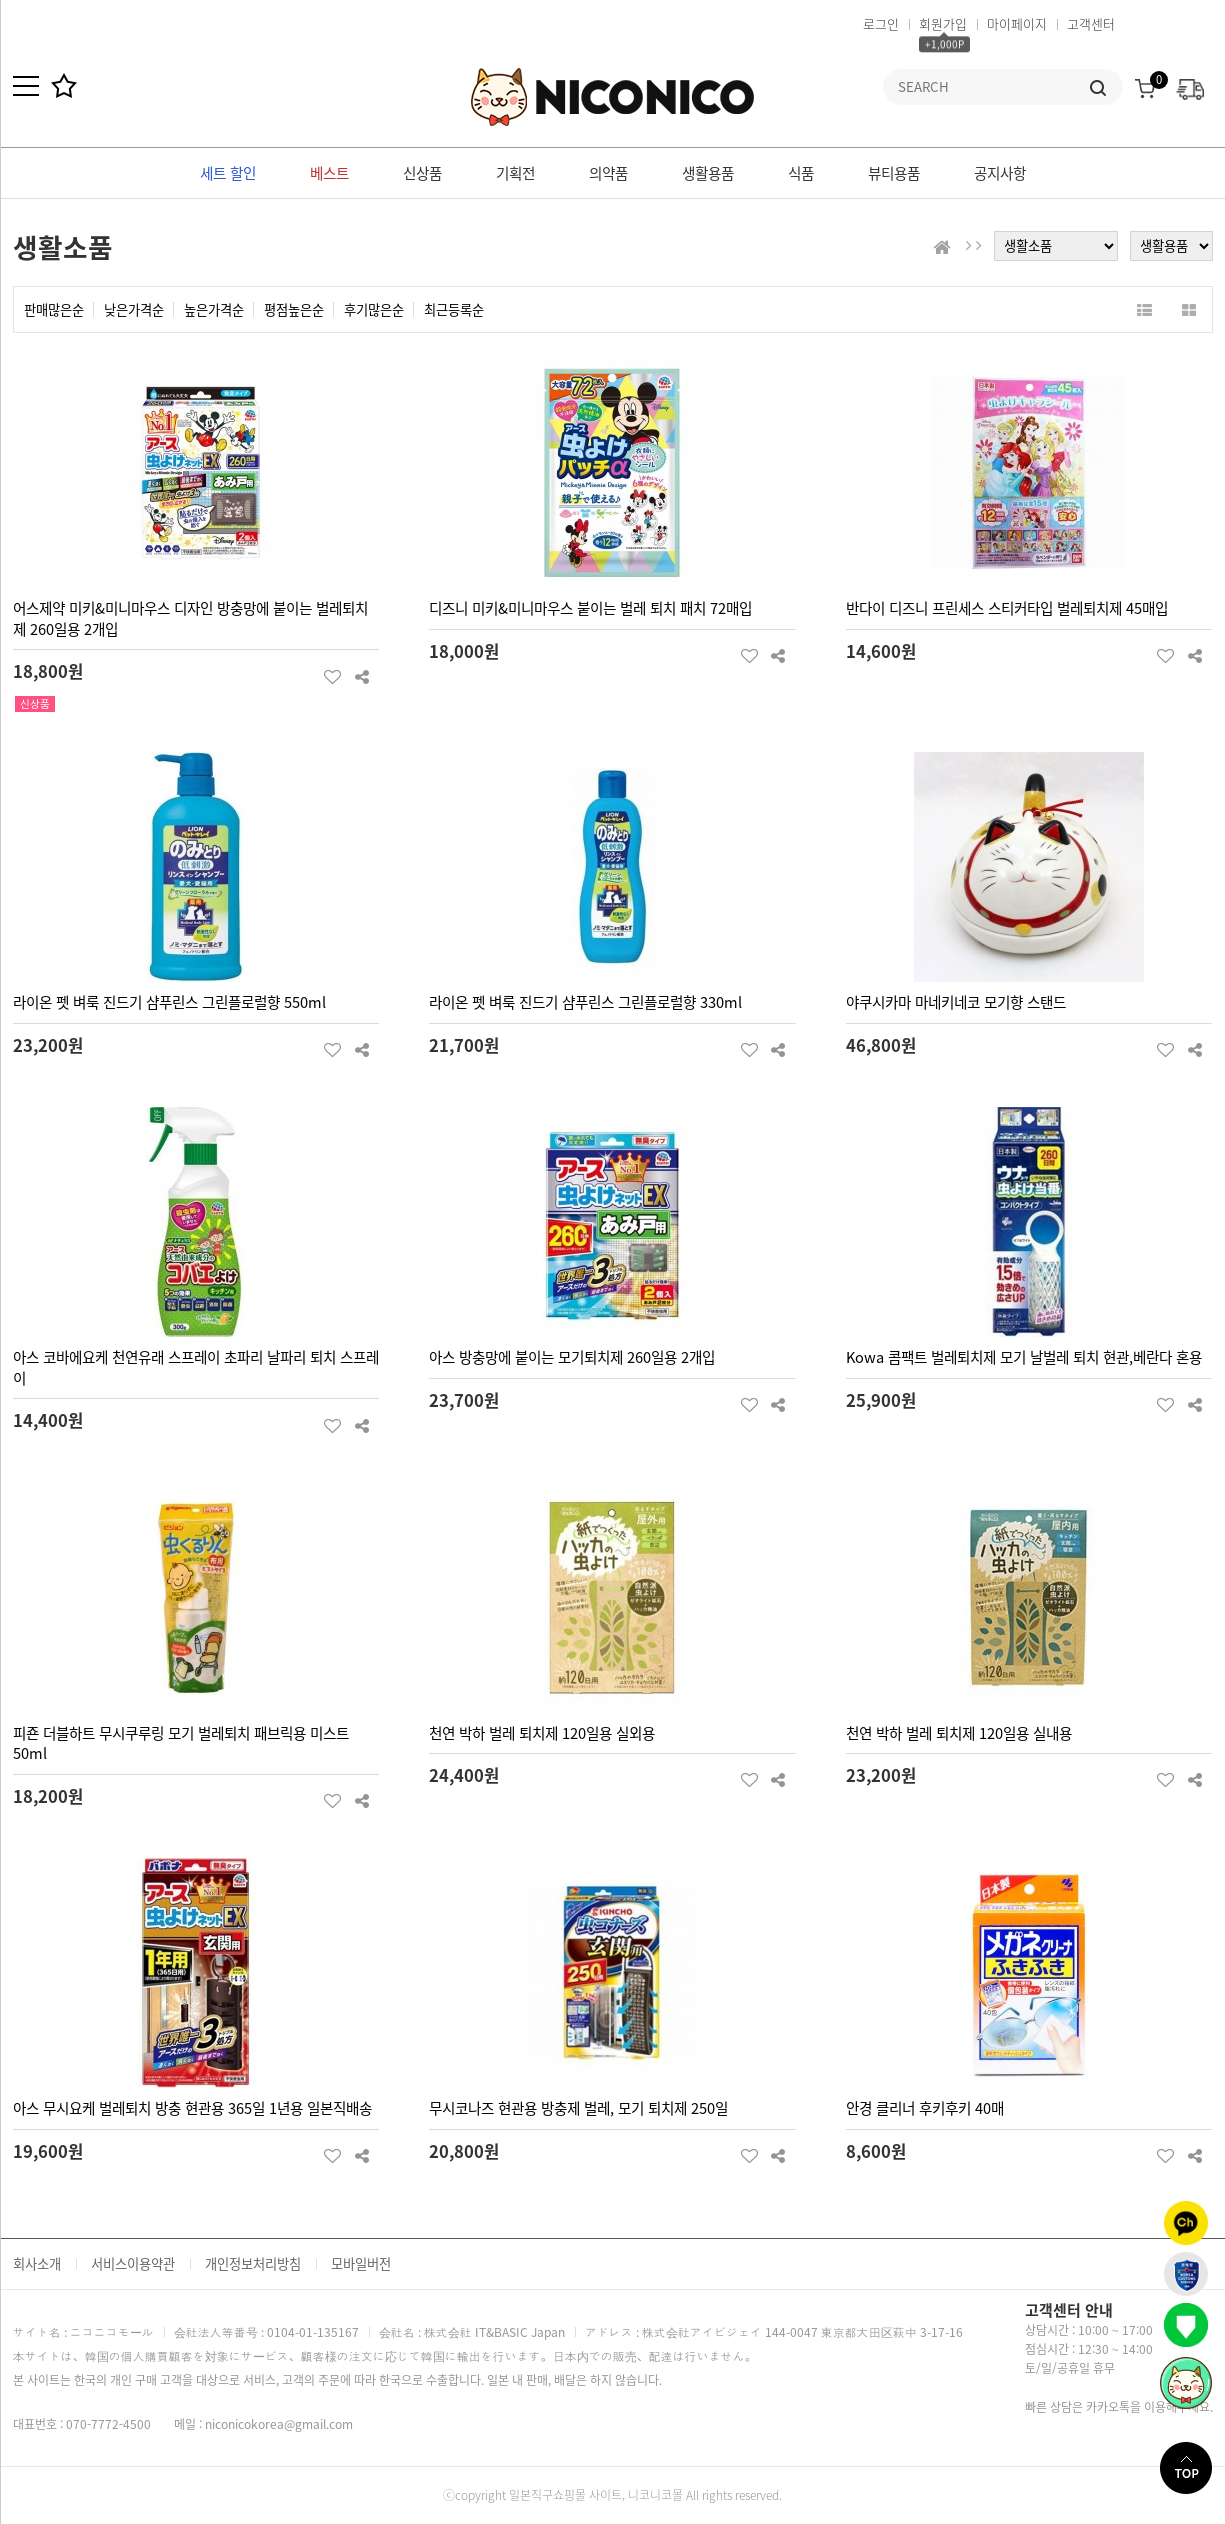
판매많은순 (54, 309)
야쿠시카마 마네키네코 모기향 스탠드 (956, 1002)
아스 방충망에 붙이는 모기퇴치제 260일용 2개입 (572, 1357)
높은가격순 (214, 309)
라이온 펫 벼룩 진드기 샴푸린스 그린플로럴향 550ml (169, 1002)
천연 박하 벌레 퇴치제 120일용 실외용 (542, 1733)
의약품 (608, 173)
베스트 (329, 173)
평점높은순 (294, 309)
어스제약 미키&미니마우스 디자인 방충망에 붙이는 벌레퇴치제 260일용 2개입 (190, 618)
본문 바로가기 (0, 0)
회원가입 (943, 23)
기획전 (515, 173)
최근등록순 (454, 309)
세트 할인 (228, 173)
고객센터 (1091, 23)
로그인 (881, 23)
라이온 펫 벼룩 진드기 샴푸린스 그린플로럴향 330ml (585, 1002)
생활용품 (708, 173)
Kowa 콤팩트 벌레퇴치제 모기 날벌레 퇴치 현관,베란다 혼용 (1024, 1357)
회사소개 (37, 2263)
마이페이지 (1017, 23)
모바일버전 (361, 2263)
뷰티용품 (894, 173)
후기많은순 (374, 309)
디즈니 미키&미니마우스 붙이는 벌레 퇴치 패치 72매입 (590, 608)
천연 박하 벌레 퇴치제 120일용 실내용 (959, 1733)
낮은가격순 (134, 309)
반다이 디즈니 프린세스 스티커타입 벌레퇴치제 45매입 (1007, 608)
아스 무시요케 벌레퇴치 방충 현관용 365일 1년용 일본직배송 (192, 2108)
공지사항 (1000, 173)
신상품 (422, 173)
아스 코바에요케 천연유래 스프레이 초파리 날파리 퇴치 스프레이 (196, 1367)
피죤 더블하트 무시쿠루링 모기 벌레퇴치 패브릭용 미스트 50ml (181, 1743)
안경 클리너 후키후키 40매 (925, 2108)
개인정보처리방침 (253, 2263)
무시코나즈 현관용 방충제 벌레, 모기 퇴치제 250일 (578, 2108)
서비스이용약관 (133, 2263)
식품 (801, 173)
